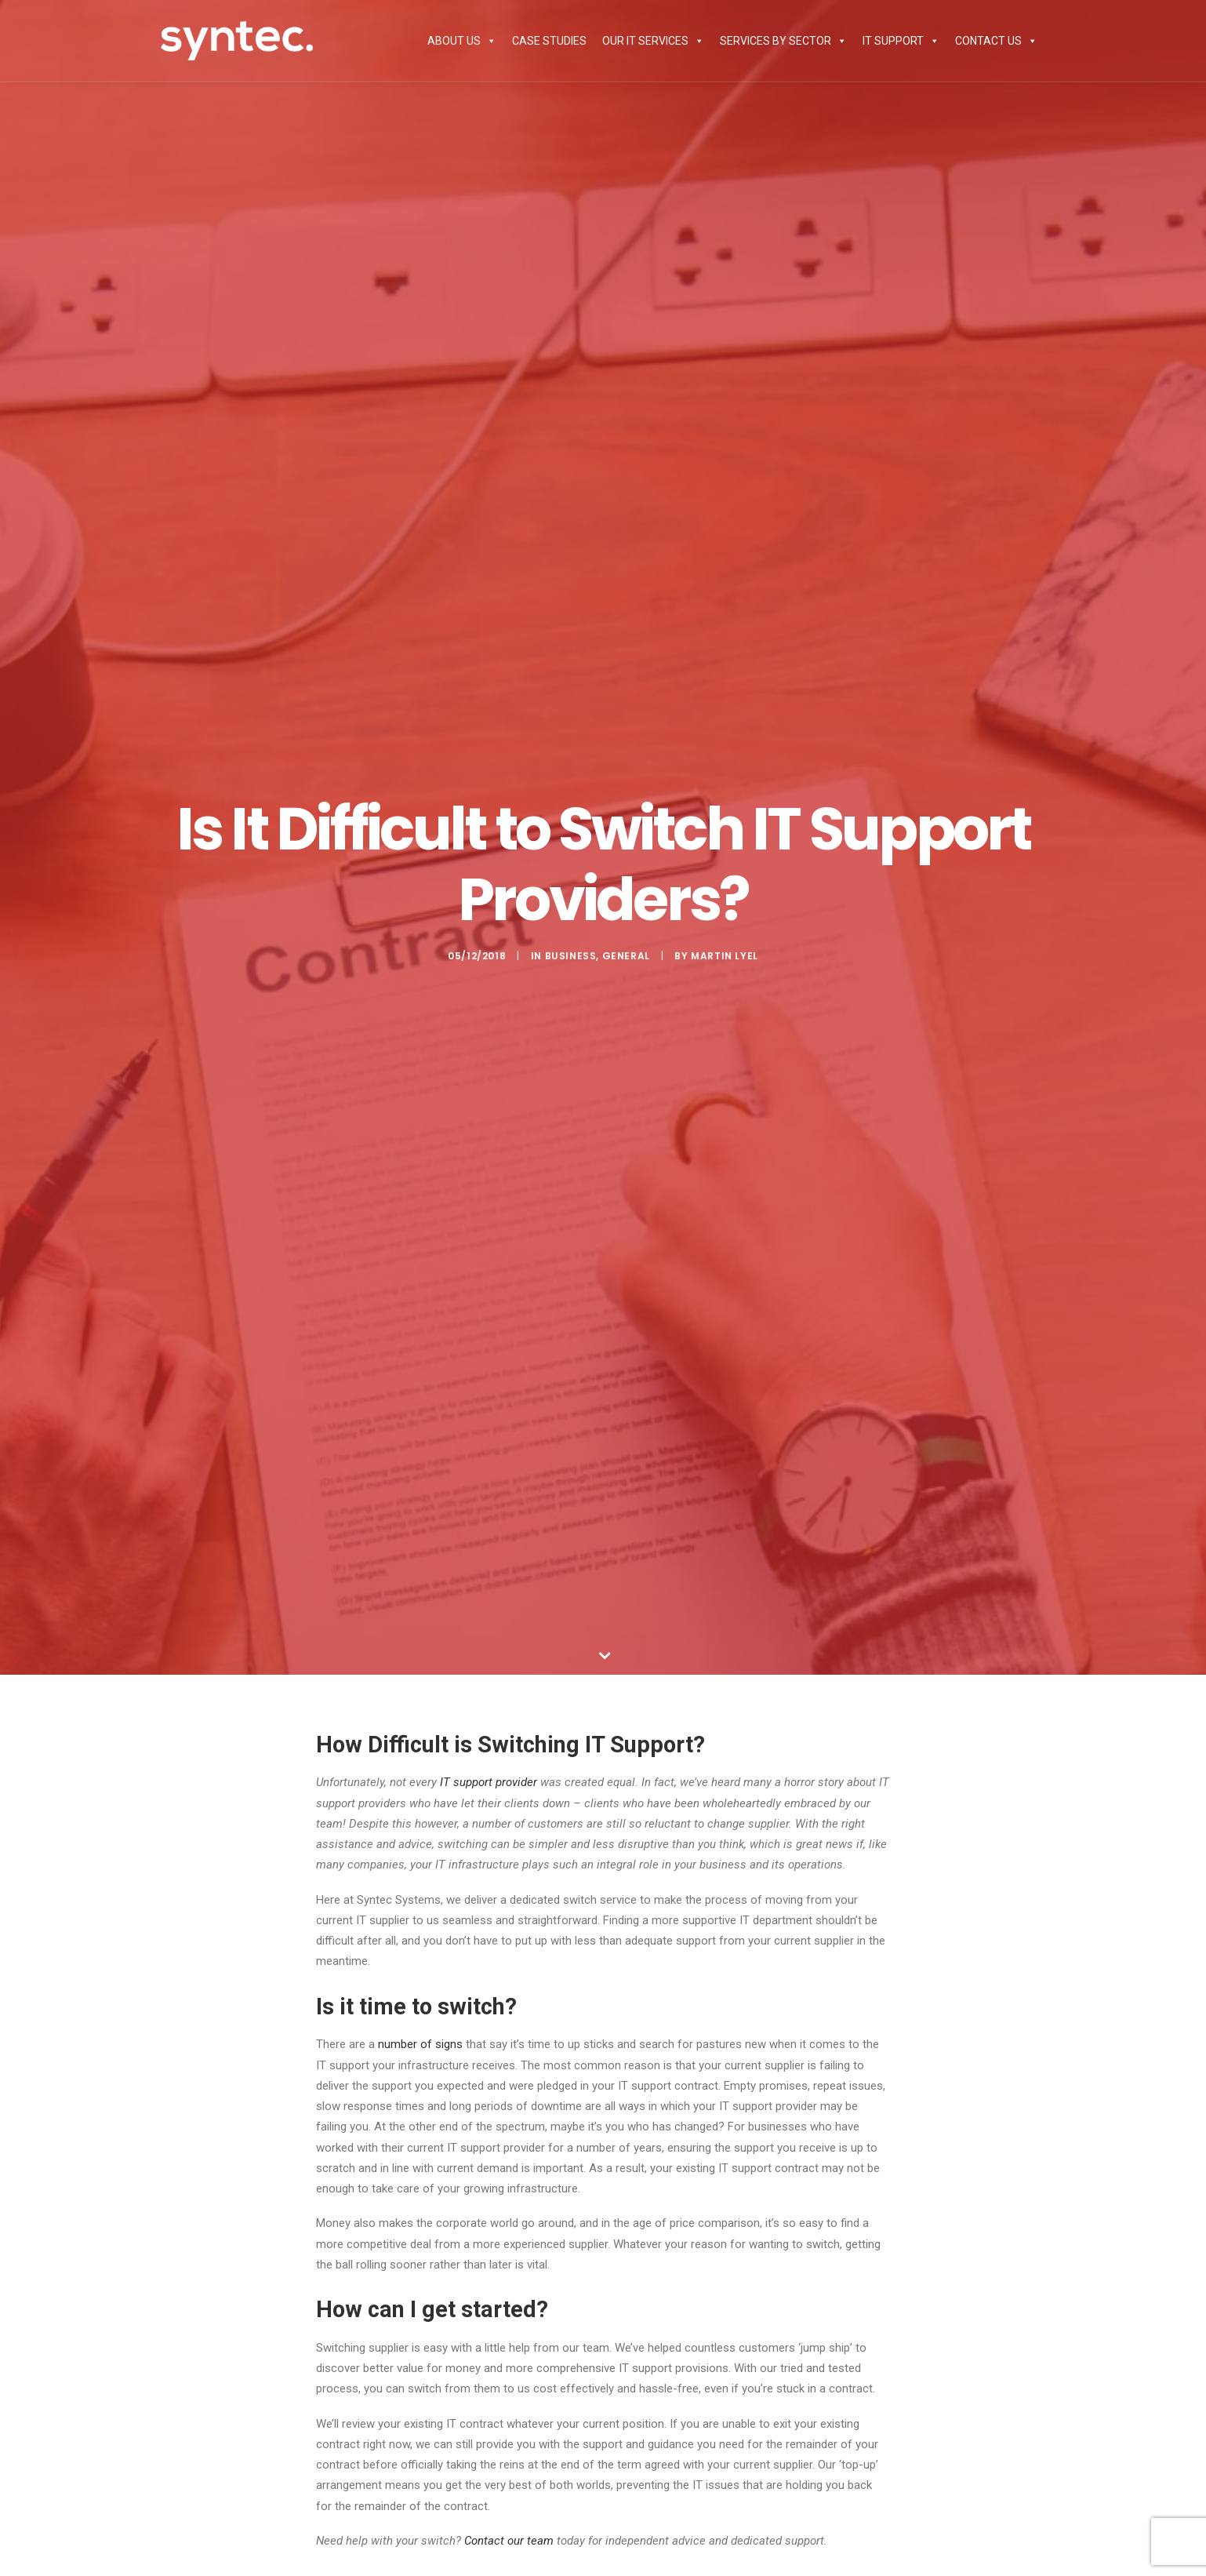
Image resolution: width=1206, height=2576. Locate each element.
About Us (461, 41)
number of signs (420, 2044)
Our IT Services (653, 41)
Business (571, 955)
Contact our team (509, 2541)
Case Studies (549, 41)
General (626, 955)
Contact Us (996, 41)
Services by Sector (783, 41)
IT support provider (488, 1782)
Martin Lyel (724, 955)
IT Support (901, 41)
